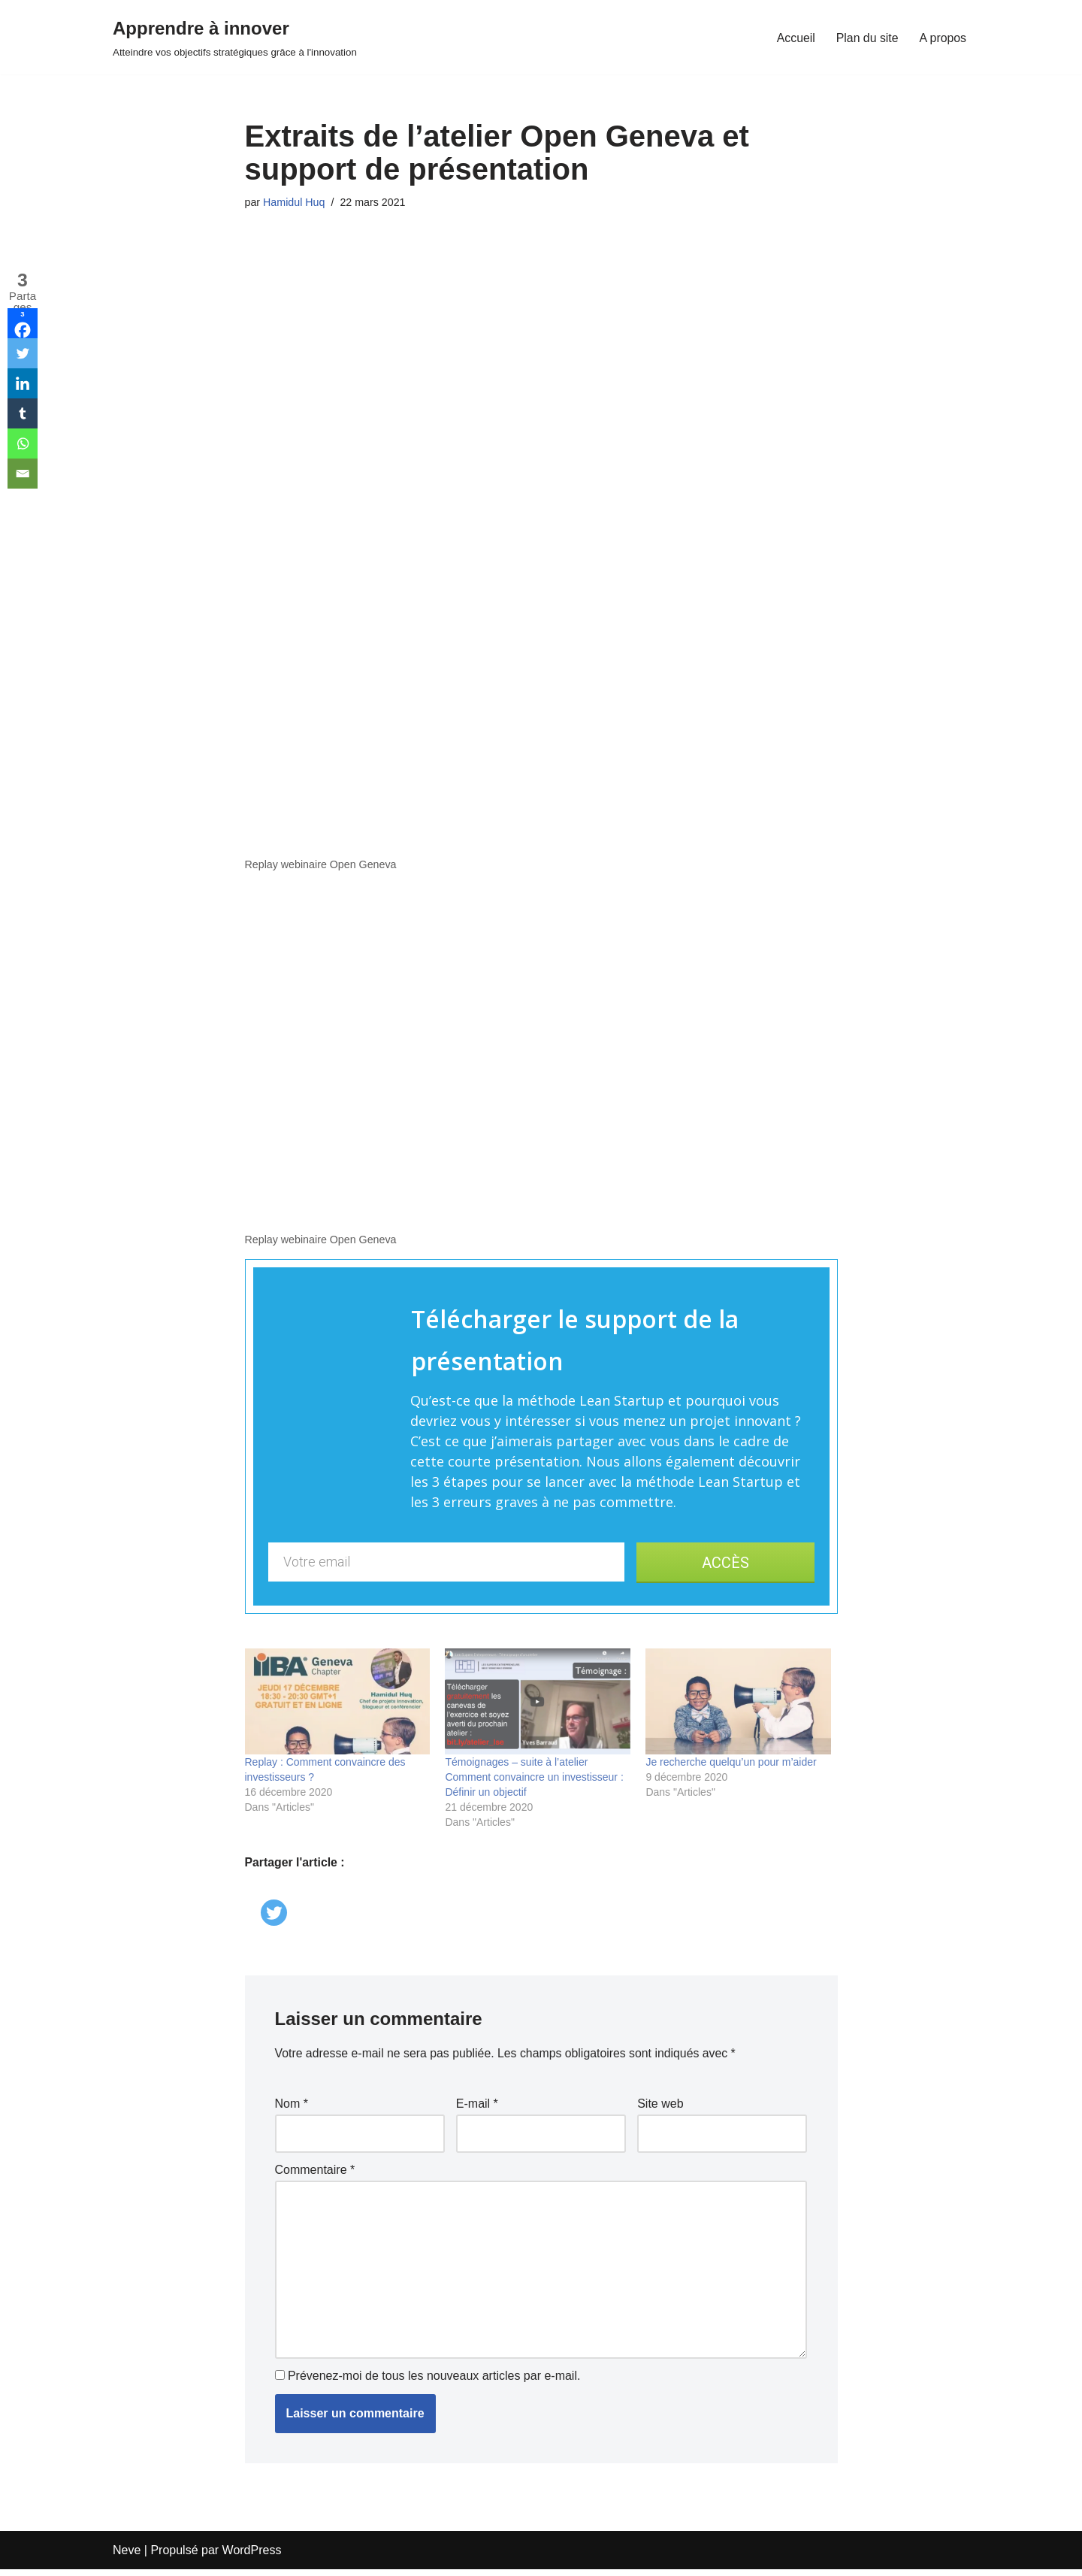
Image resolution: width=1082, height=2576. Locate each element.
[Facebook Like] (247, 1889)
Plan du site (866, 37)
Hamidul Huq (294, 202)
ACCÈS (725, 1563)
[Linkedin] (23, 383)
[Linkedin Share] (257, 1886)
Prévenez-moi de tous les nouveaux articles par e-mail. (434, 2383)
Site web (660, 2107)
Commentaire (315, 2173)
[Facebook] (23, 323)
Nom (291, 2107)
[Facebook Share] (252, 1889)
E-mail (477, 2107)
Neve (127, 2556)
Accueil (795, 37)
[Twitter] (274, 1903)
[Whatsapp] (23, 443)
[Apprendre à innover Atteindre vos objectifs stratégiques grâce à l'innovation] (235, 37)
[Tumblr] (23, 413)
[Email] (23, 474)
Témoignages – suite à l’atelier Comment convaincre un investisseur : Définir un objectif (534, 1778)
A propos (942, 37)
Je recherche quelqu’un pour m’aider (730, 1763)
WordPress (252, 2556)
